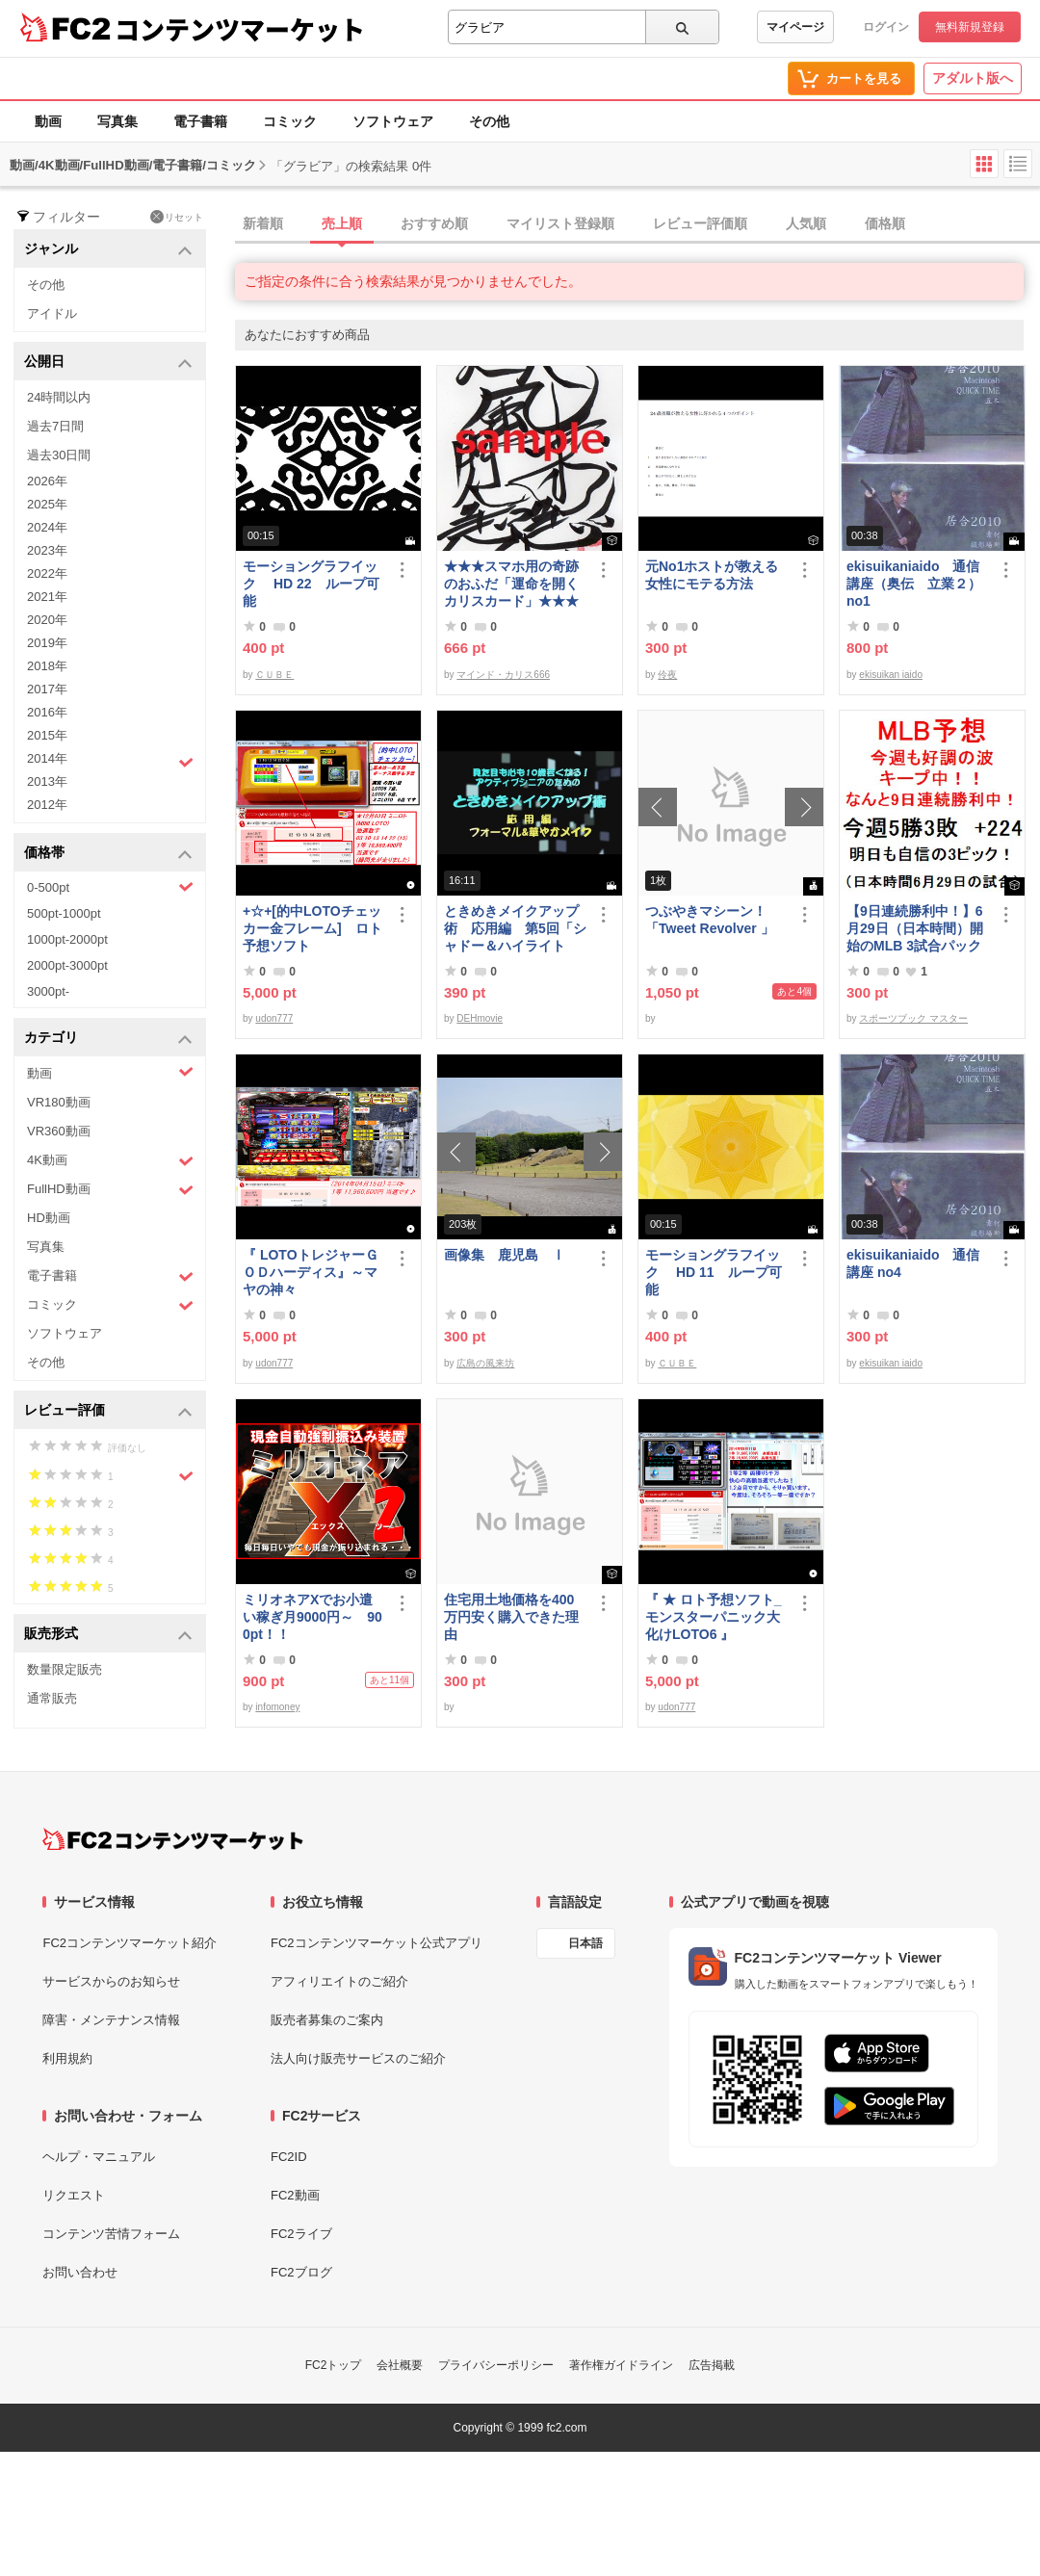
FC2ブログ (301, 2272)
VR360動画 (59, 1131)
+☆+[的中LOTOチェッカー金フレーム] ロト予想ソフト (312, 928)
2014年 (110, 760)
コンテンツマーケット (240, 29)
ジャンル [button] (108, 250)
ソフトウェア (392, 121)
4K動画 (110, 1161)
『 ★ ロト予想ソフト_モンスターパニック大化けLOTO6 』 (713, 1617)
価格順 (885, 223)
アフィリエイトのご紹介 (339, 1981)
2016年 (47, 712)
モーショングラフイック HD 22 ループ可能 (311, 584)
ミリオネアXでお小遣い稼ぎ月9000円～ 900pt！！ (312, 1617)
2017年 (47, 689)
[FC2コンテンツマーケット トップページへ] (172, 1839)
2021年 (47, 596)
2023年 (47, 550)
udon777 (274, 1018)
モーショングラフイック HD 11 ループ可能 (713, 1272)
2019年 (47, 643)
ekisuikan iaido (891, 674)
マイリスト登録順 (560, 223)
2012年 (47, 804)
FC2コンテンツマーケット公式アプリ (376, 1943)
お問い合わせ (79, 2272)
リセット (176, 216)
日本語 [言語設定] (585, 1943)
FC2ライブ (301, 2233)
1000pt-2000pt (67, 939)
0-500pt (110, 887)
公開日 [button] (108, 362)
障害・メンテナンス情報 (111, 2020)
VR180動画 (59, 1102)
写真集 (117, 121)
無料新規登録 (969, 27)
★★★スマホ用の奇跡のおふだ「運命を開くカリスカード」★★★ (511, 584)
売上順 (342, 223)
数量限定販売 (64, 1669)
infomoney (277, 1707)
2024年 (47, 527)
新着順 (263, 223)
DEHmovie (479, 1018)
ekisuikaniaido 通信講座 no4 (912, 1263)
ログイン (886, 27)
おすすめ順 (434, 223)
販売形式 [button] (108, 1635)
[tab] (637, 224)
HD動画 (48, 1217)
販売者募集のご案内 (327, 2020)
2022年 (47, 573)
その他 (489, 121)
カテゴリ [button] (108, 1038)
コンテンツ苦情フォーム (111, 2233)
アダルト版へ (972, 78)
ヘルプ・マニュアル (98, 2156)
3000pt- (48, 991)
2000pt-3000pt (67, 965)
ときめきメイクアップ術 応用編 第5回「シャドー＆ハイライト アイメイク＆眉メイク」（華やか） (515, 928)
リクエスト (73, 2195)
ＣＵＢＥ (274, 674)
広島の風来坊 (485, 1363)
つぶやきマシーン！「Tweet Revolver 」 (709, 919)
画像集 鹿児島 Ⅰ (504, 1254)
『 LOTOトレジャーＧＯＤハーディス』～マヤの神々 (310, 1272)
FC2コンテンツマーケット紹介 (129, 1943)
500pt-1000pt (64, 913)
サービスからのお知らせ (111, 1981)
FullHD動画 (110, 1190)
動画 (48, 121)
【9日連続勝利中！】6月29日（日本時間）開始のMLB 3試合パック (914, 928)
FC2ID (289, 2156)
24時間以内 (59, 397)
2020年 (47, 619)
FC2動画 (295, 2195)
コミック (290, 121)
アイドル (52, 313)
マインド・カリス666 (503, 674)
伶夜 (667, 674)
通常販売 (52, 1698)
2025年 (47, 504)
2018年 (47, 666)
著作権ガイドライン (621, 2365)
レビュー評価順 (700, 223)
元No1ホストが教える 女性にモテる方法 (716, 575)
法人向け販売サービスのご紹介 (358, 2058)
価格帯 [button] (108, 854)
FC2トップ (333, 2365)
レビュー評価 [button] (108, 1411)
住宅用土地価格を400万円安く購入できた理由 (511, 1617)
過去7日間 (55, 426)
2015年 (47, 735)
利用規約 (67, 2058)
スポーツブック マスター (913, 1018)
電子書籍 (200, 121)
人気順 (806, 223)
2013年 (47, 781)
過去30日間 (59, 455)
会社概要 (400, 2365)
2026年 (47, 481)
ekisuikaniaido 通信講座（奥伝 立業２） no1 (913, 584)
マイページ (795, 27)
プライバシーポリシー (496, 2365)
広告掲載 (712, 2365)
